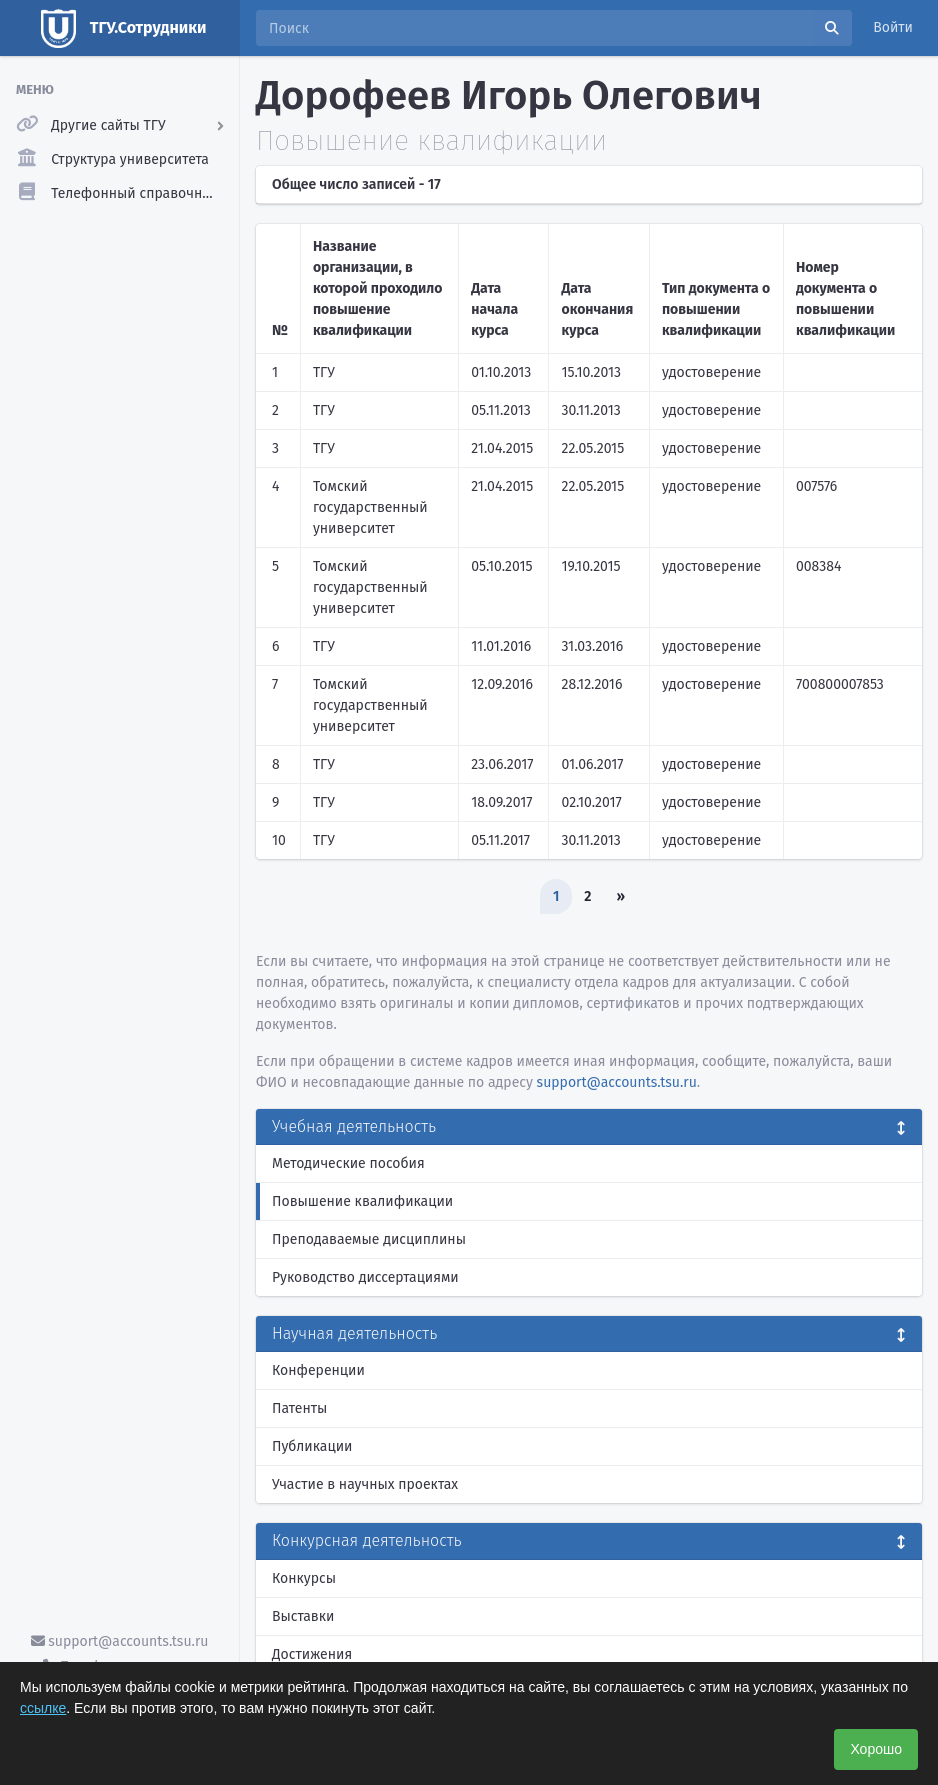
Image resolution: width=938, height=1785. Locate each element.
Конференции (318, 1370)
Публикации (312, 1446)
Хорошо (876, 1749)
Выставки (303, 1616)
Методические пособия (348, 1163)
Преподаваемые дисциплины (369, 1239)
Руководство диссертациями (365, 1277)
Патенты (299, 1408)
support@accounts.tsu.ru (120, 1641)
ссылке (43, 1708)
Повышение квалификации (362, 1201)
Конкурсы (304, 1578)
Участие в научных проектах (365, 1484)
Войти (893, 27)
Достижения (312, 1654)
